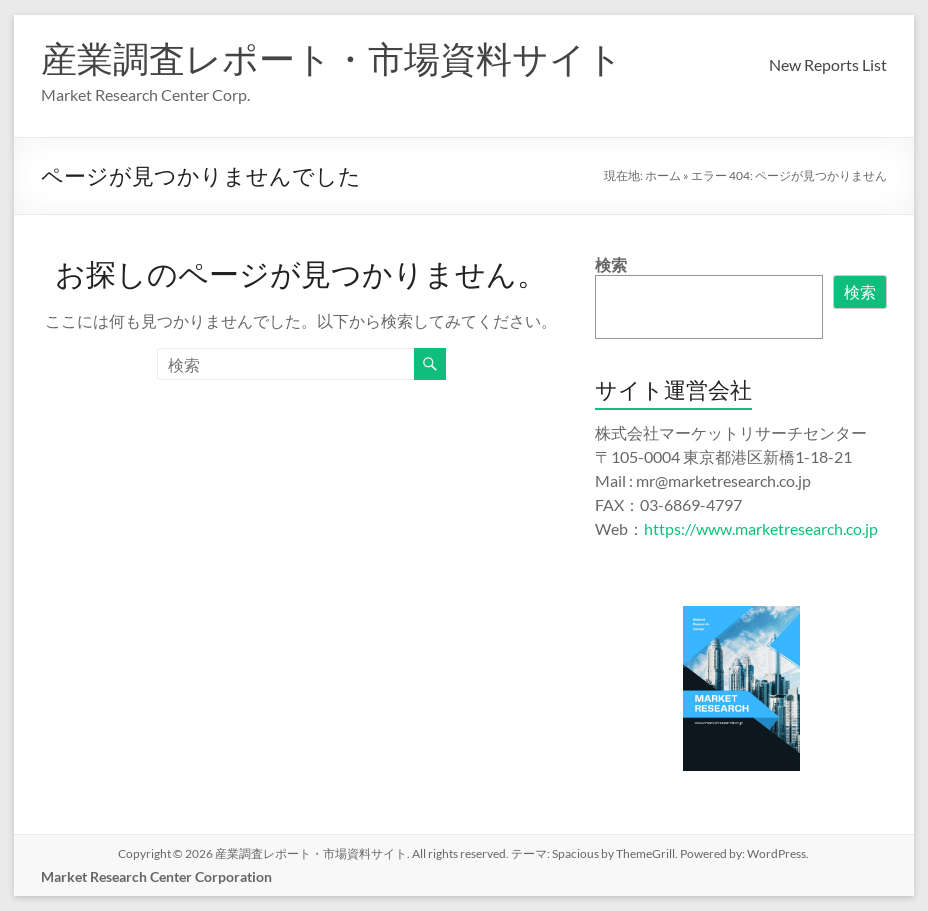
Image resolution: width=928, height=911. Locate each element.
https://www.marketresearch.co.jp (761, 528)
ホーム (663, 175)
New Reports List (828, 64)
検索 (611, 264)
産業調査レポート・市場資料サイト (332, 58)
